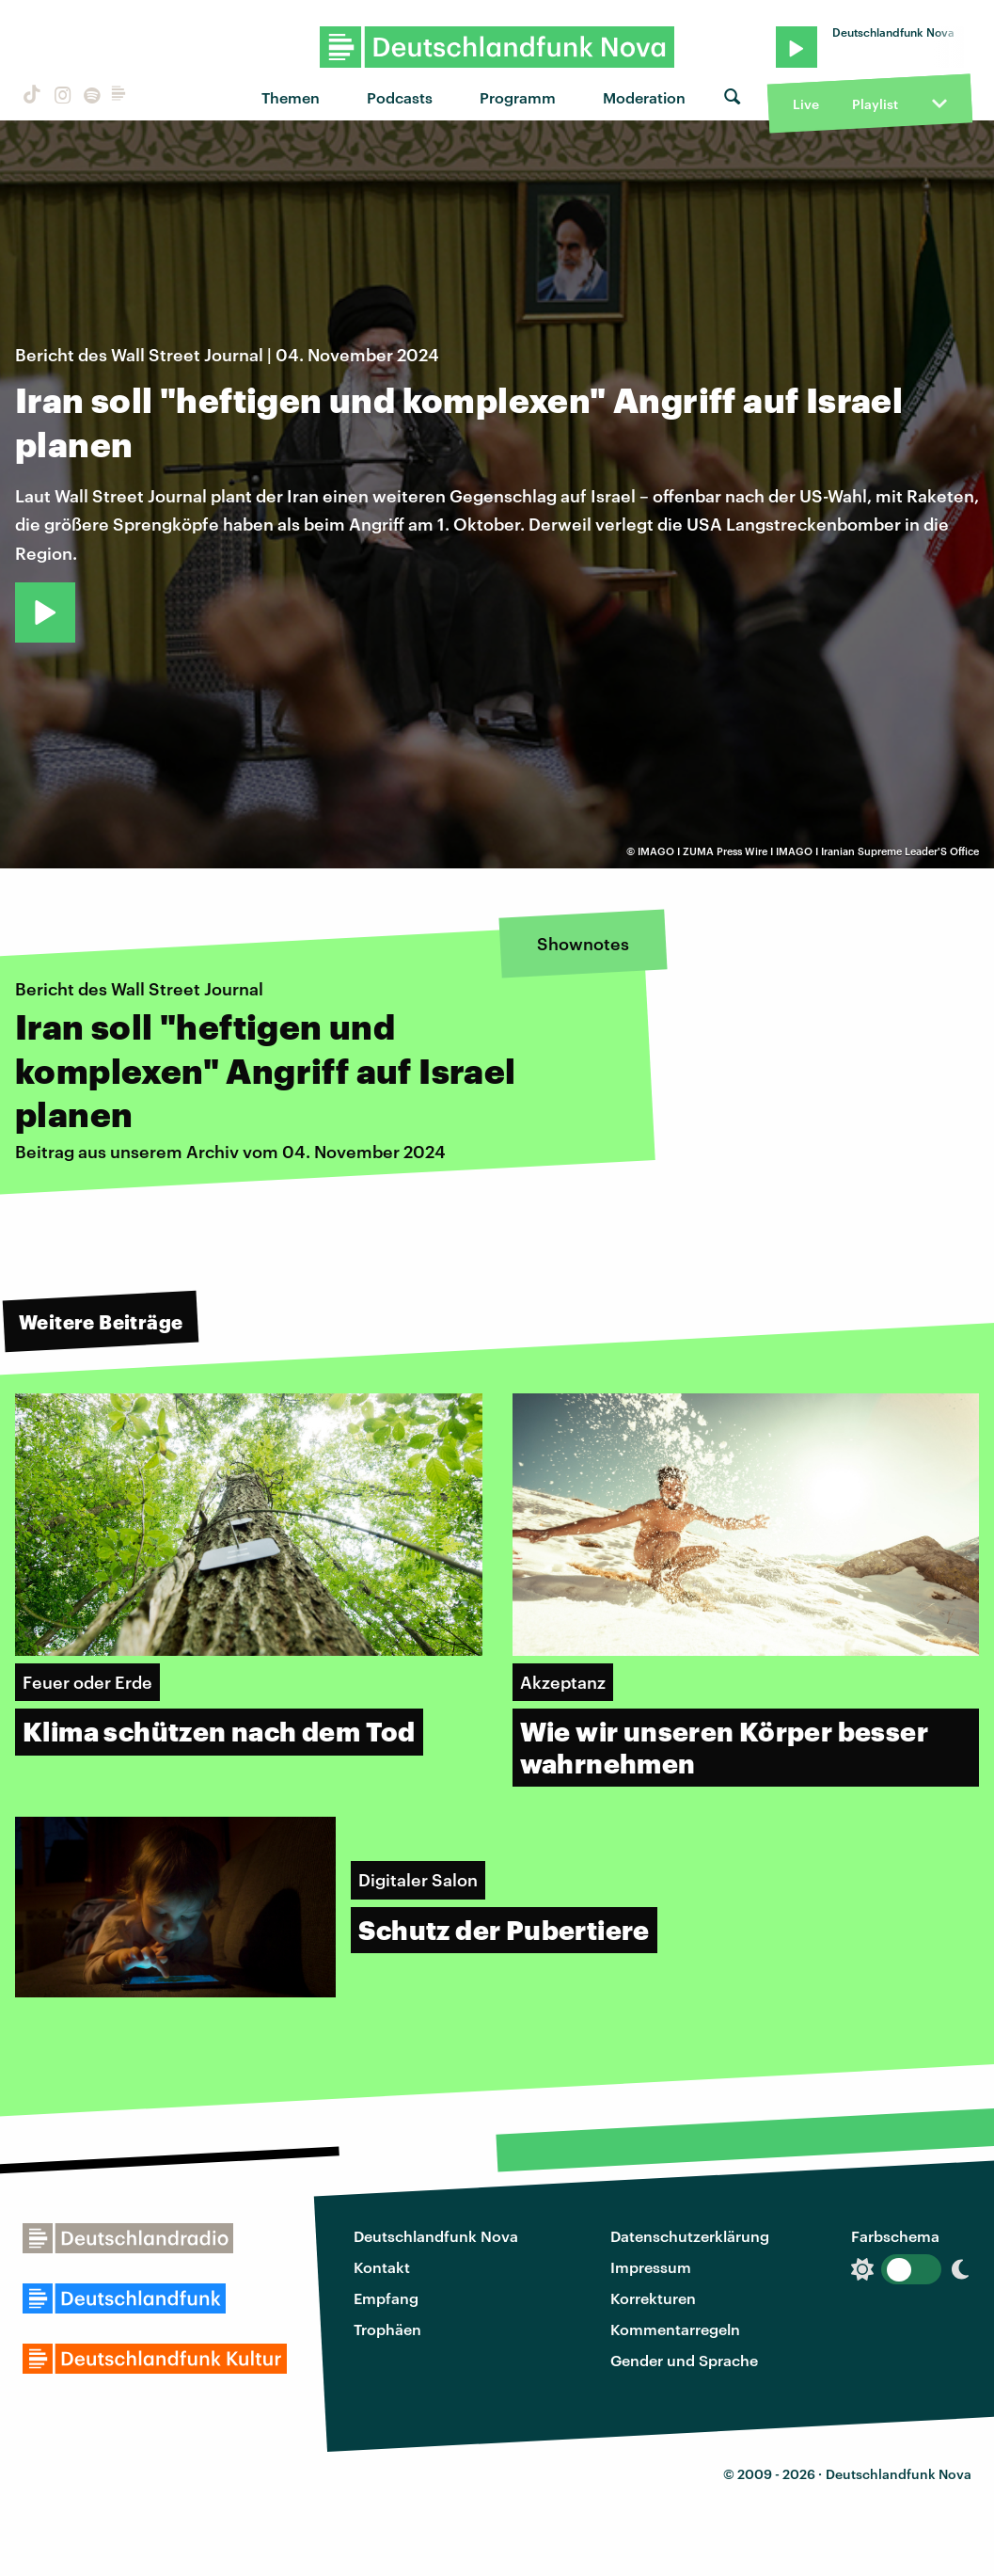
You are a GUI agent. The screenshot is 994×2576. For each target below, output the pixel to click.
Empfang (386, 2298)
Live (806, 104)
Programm (518, 97)
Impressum (650, 2267)
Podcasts (400, 97)
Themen (290, 97)
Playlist (875, 104)
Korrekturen (653, 2298)
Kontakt (382, 2267)
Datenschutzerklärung (689, 2236)
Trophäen (387, 2329)
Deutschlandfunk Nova (436, 2236)
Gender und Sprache (684, 2360)
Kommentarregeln (675, 2329)
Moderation (644, 97)
